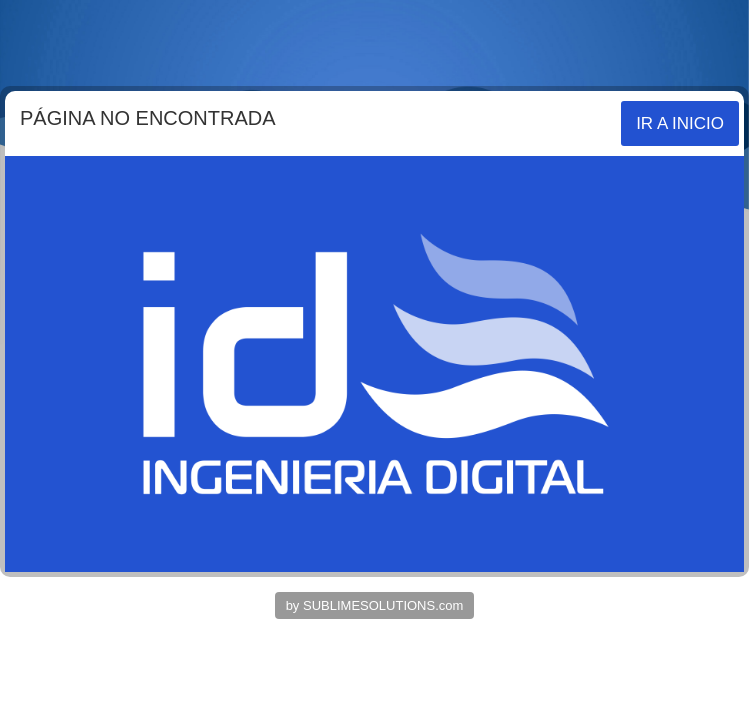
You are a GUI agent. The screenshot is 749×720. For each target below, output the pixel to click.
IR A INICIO (680, 123)
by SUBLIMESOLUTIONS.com (375, 605)
